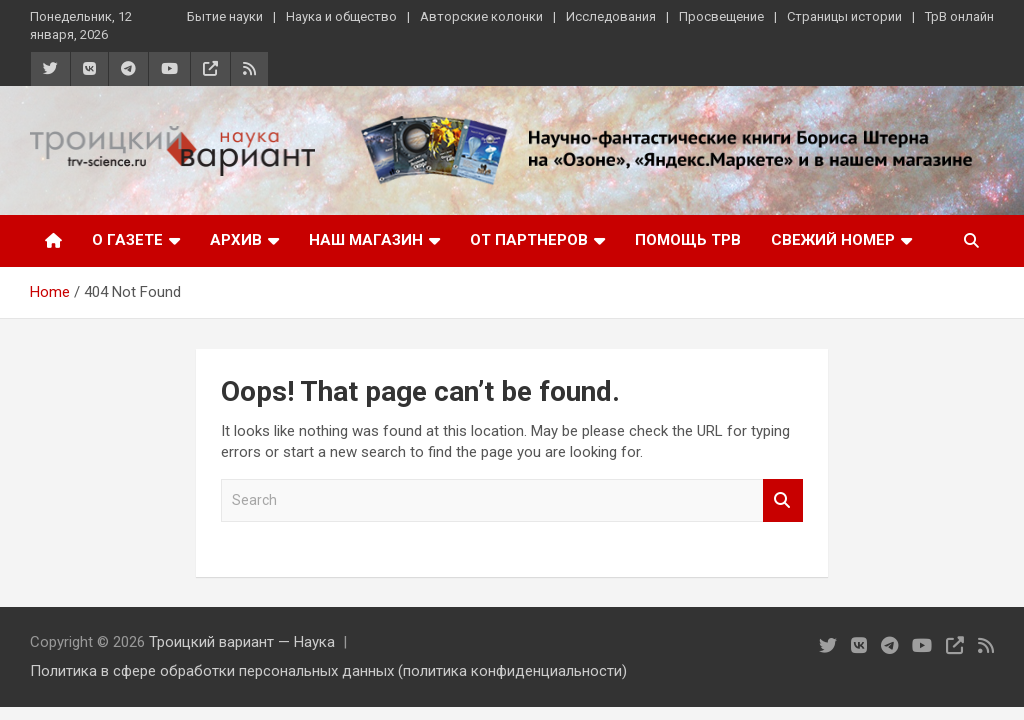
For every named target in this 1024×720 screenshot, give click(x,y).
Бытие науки (225, 16)
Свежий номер (833, 240)
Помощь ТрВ (688, 240)
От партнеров (529, 240)
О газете (127, 240)
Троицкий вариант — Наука (242, 642)
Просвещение (721, 16)
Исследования (611, 16)
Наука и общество (341, 16)
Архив (236, 240)
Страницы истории (844, 16)
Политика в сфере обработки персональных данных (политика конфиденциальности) (328, 671)
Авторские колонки (481, 16)
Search (783, 500)
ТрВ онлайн (959, 16)
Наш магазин (366, 240)
